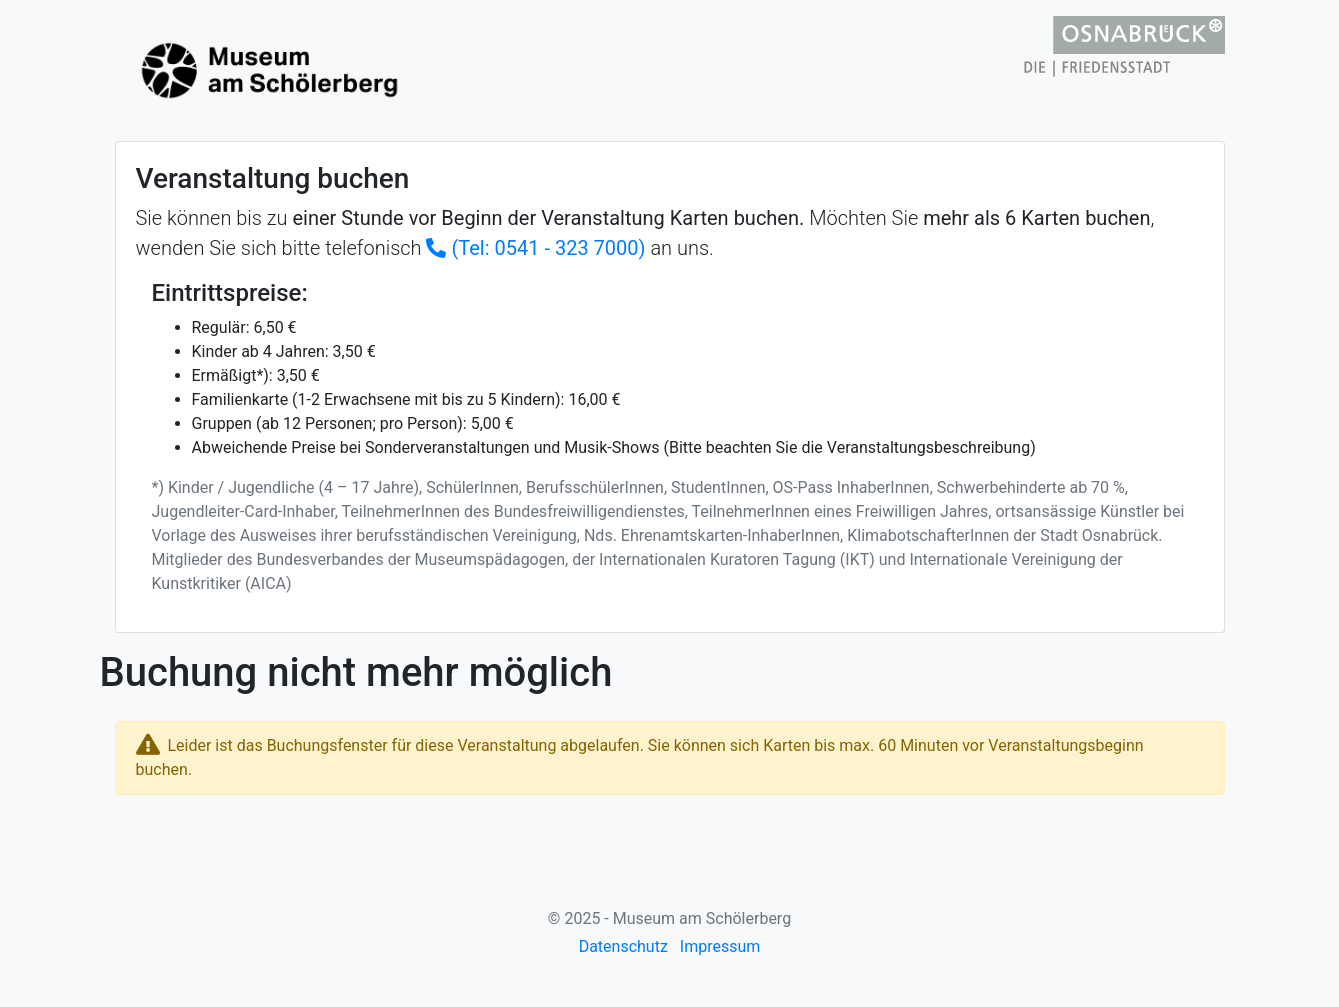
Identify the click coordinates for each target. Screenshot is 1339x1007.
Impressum (720, 946)
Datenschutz (623, 946)
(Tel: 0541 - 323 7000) (535, 248)
